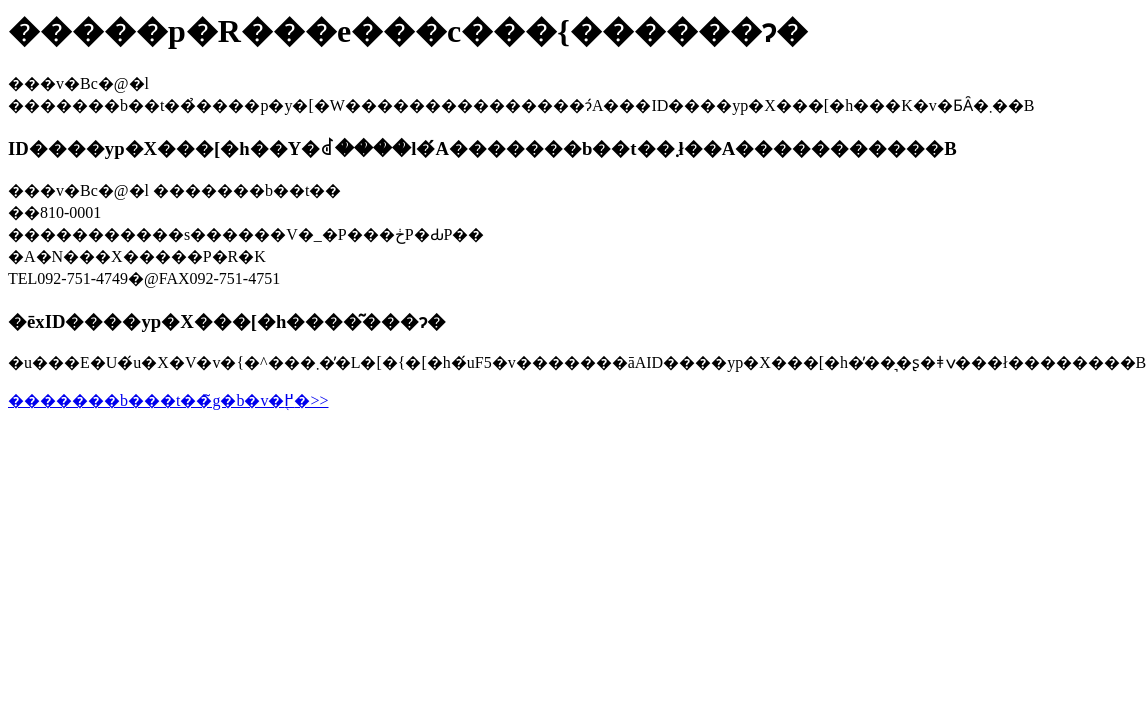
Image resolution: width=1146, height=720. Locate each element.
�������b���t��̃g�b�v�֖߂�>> (168, 400)
